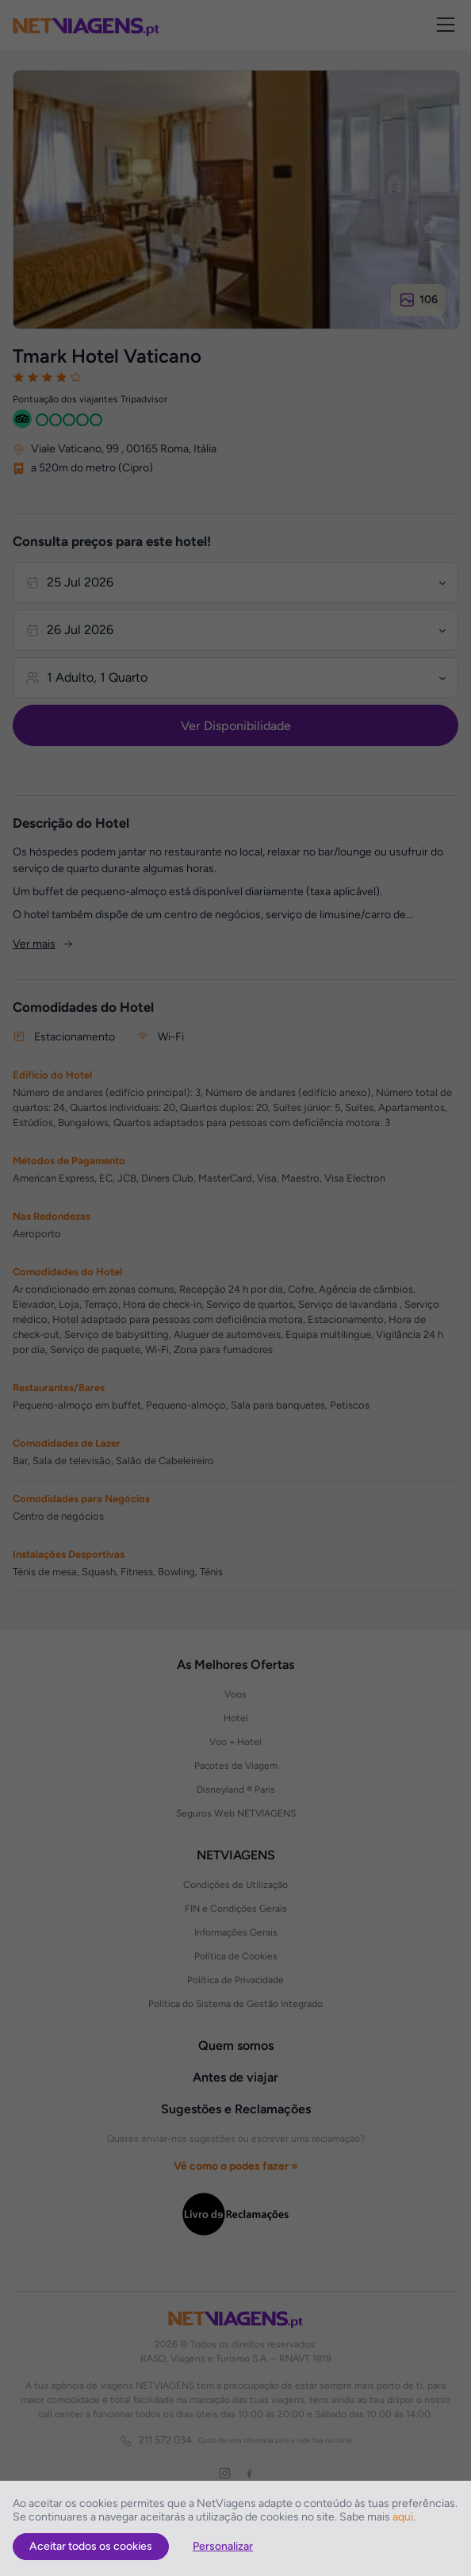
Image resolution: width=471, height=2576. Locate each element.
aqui (402, 2517)
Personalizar (223, 2546)
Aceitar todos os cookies (90, 2546)
